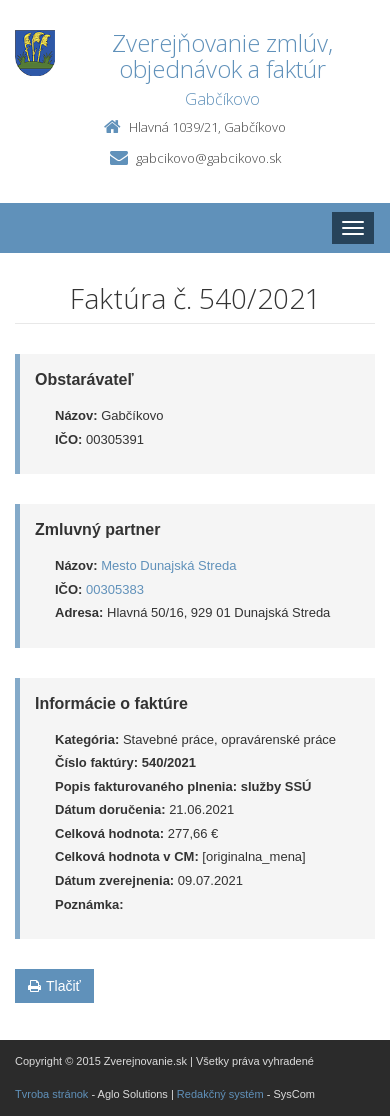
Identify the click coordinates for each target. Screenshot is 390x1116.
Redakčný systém (220, 1094)
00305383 (115, 589)
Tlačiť (54, 986)
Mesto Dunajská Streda (168, 565)
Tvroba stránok (51, 1094)
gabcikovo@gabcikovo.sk (208, 158)
